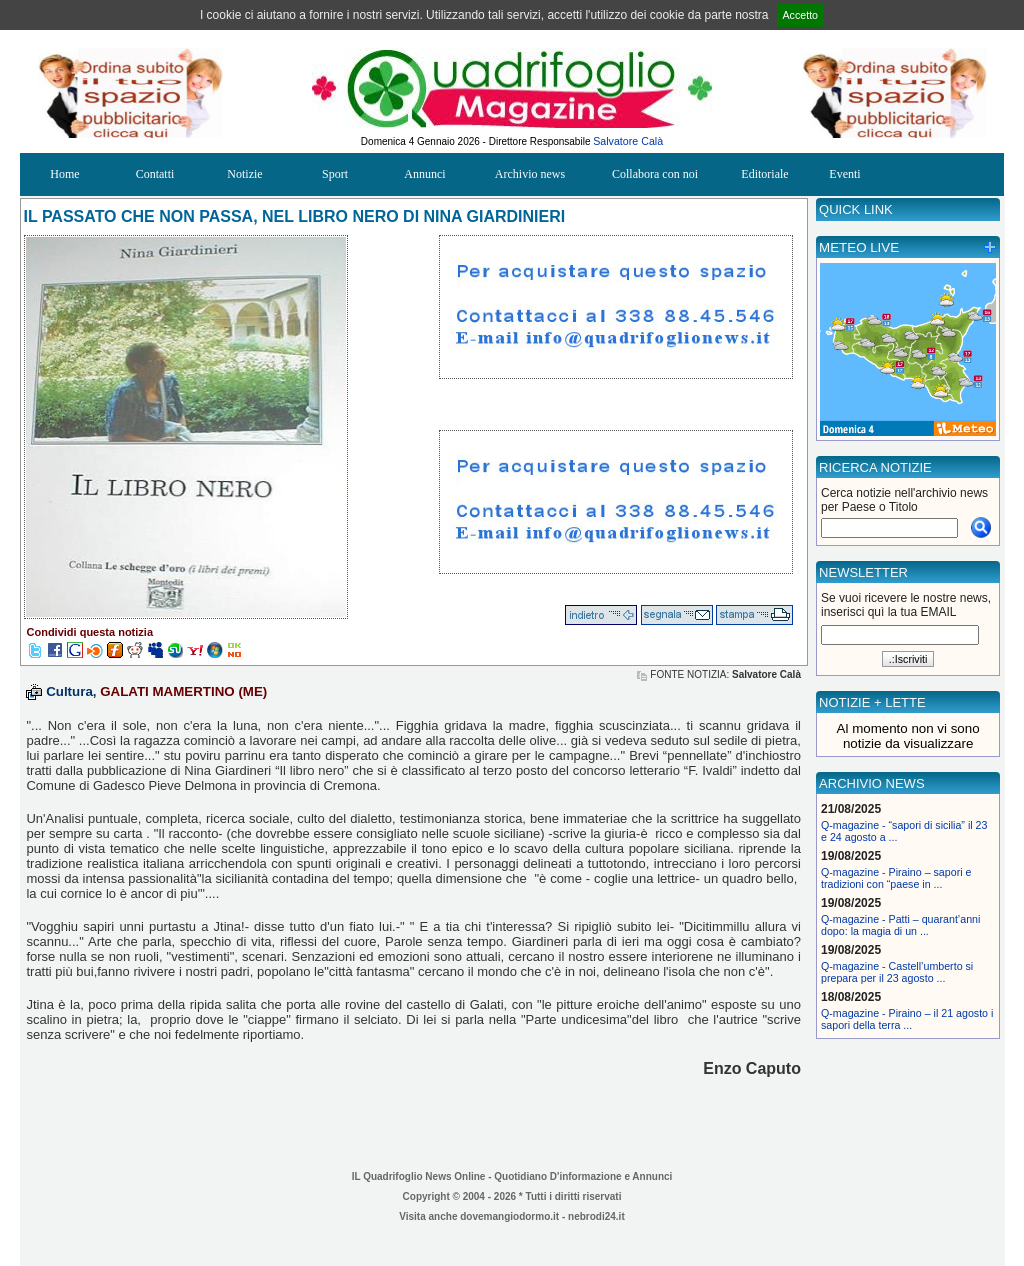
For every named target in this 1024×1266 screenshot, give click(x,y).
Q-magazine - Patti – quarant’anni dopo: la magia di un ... (900, 925)
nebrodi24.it (596, 1216)
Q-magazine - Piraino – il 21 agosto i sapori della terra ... (907, 1019)
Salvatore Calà (628, 141)
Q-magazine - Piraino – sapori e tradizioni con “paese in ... (896, 878)
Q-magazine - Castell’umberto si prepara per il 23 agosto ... (897, 972)
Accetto (801, 15)
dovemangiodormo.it (509, 1216)
